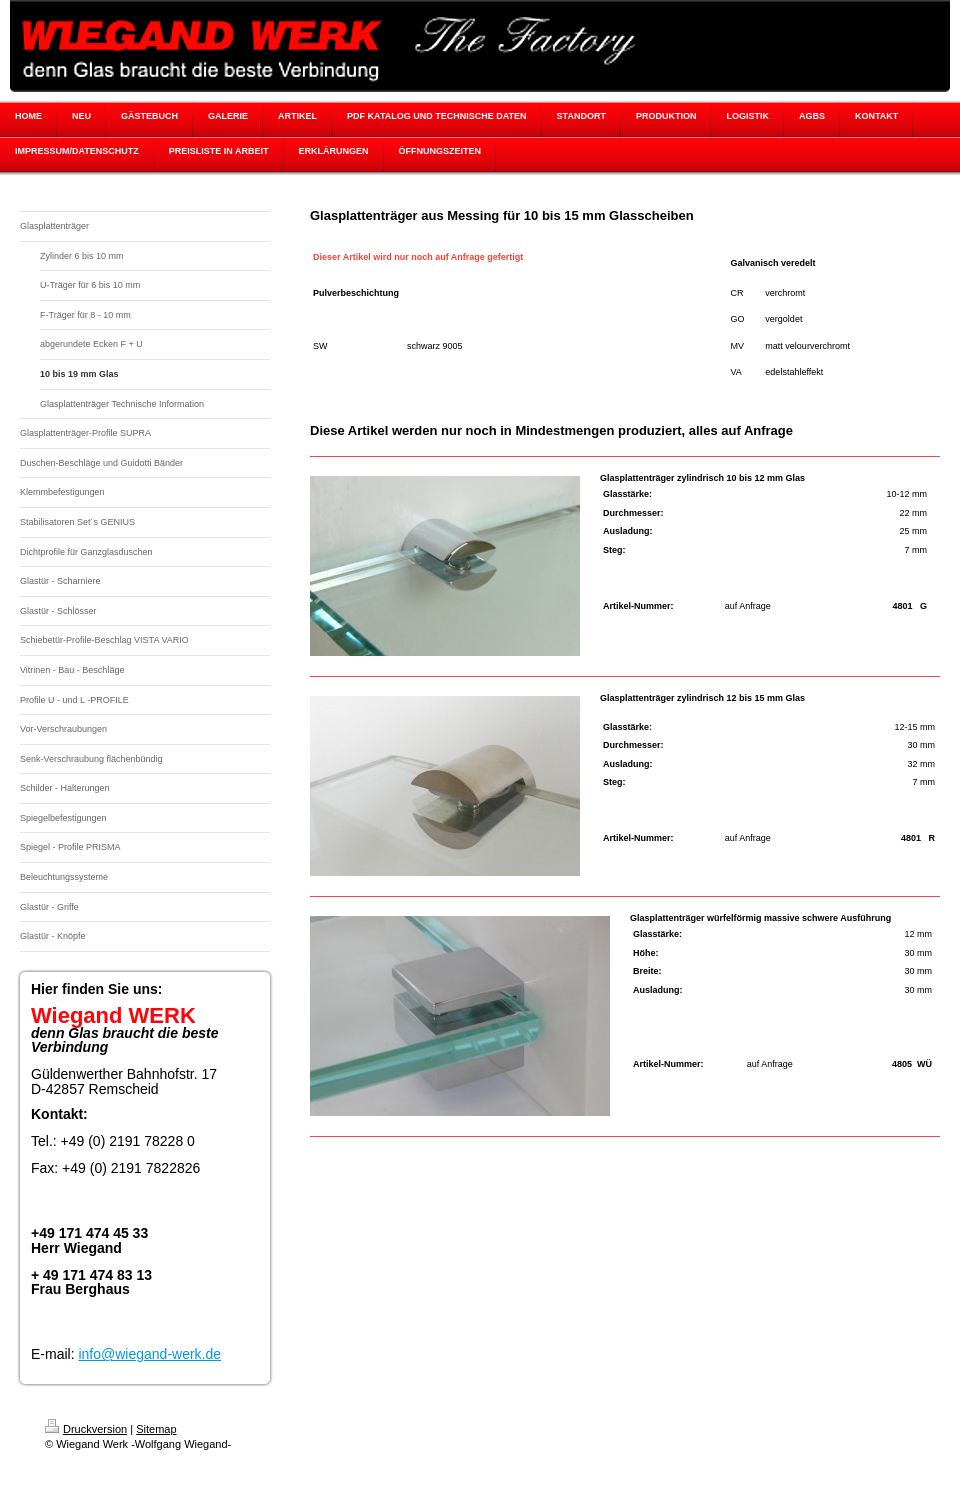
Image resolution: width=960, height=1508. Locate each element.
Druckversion (86, 1429)
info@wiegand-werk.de (149, 1354)
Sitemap (156, 1429)
